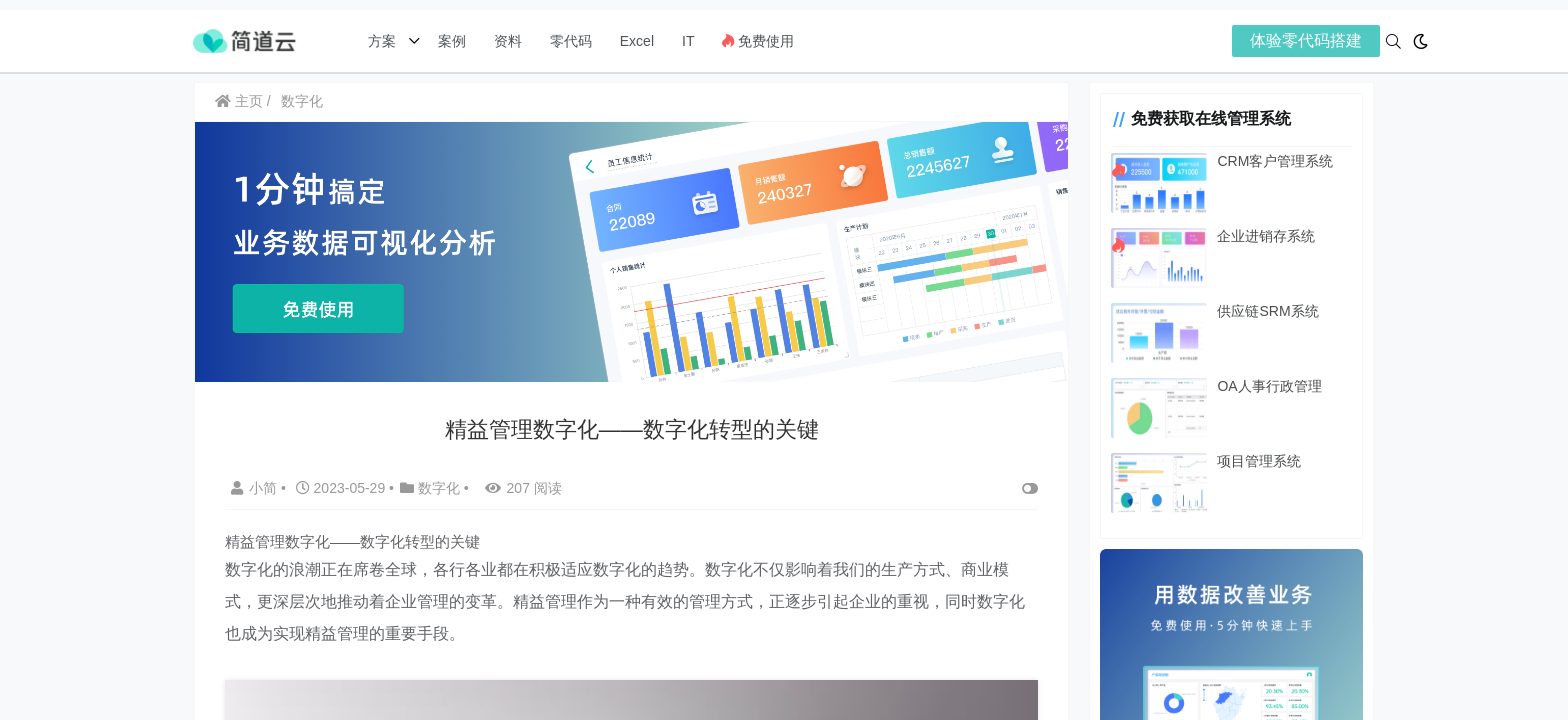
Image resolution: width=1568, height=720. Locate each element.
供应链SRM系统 (1250, 311)
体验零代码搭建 (1306, 40)
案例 (450, 41)
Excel (637, 41)
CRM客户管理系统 (1258, 161)
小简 (256, 483)
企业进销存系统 (1249, 236)
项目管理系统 (1242, 461)
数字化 (302, 101)
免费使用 (758, 41)
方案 (384, 41)
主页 (239, 101)
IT (688, 41)
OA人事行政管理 (1252, 386)
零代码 (571, 41)
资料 (508, 41)
